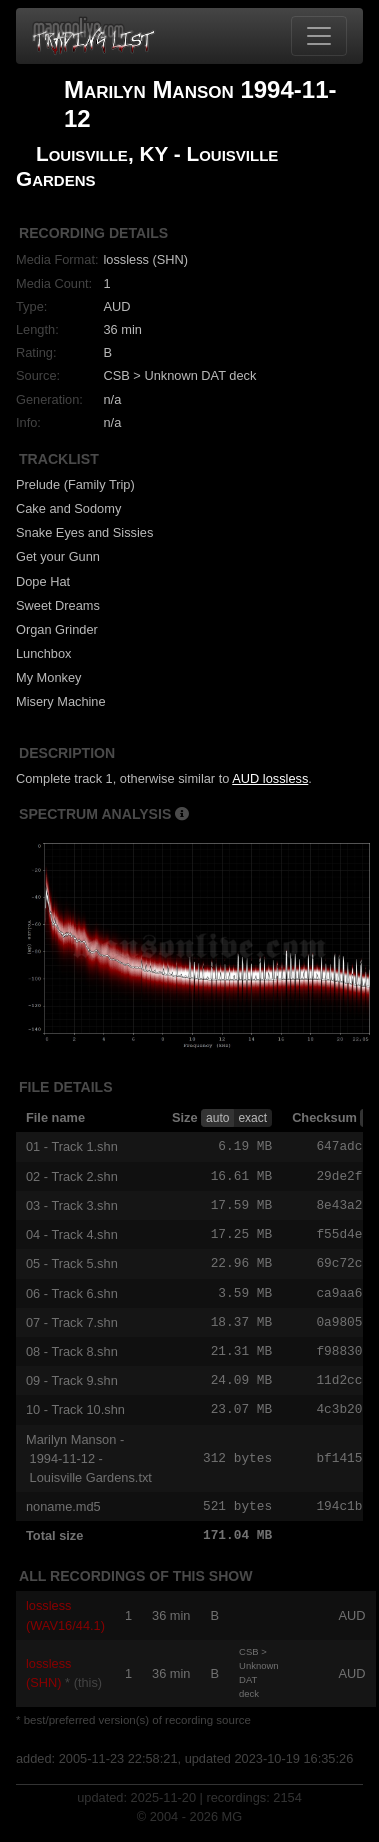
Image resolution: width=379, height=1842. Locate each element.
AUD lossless (270, 778)
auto (217, 1118)
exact (252, 1118)
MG (232, 1827)
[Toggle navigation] (319, 36)
